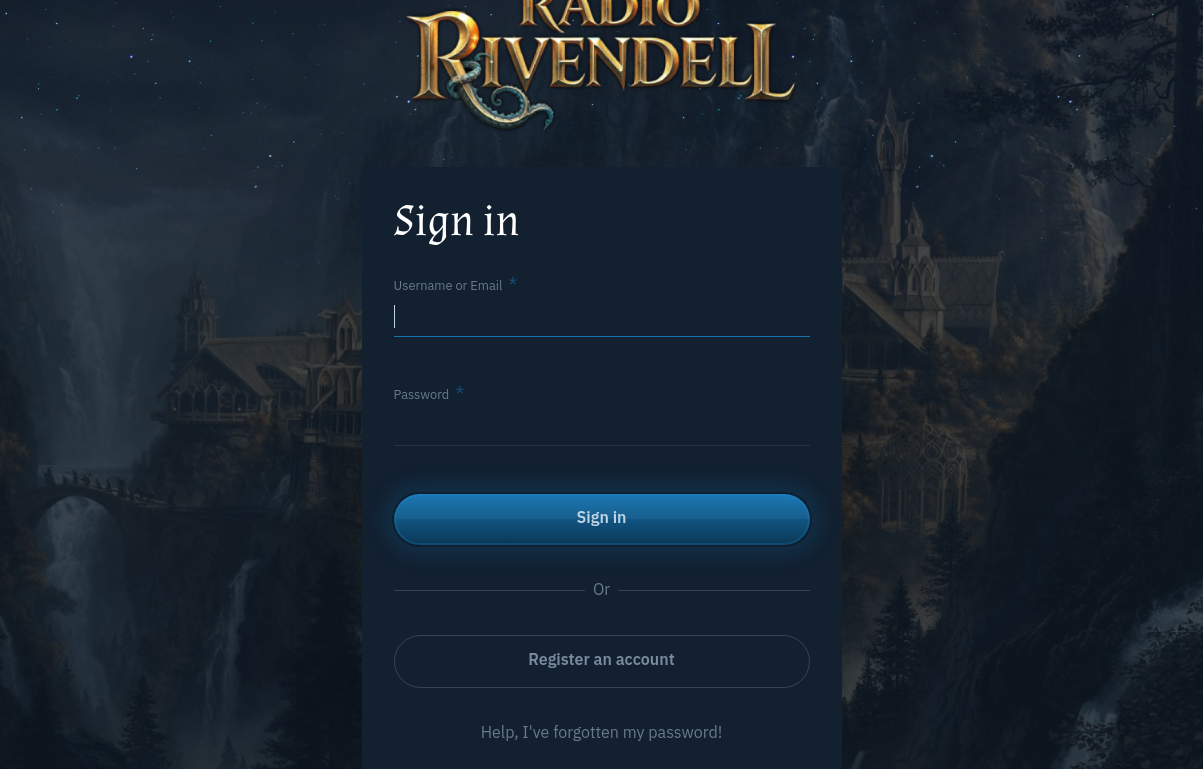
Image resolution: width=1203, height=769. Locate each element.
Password (422, 394)
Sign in (602, 517)
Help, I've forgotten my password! (602, 732)
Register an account (601, 659)
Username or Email (448, 285)
